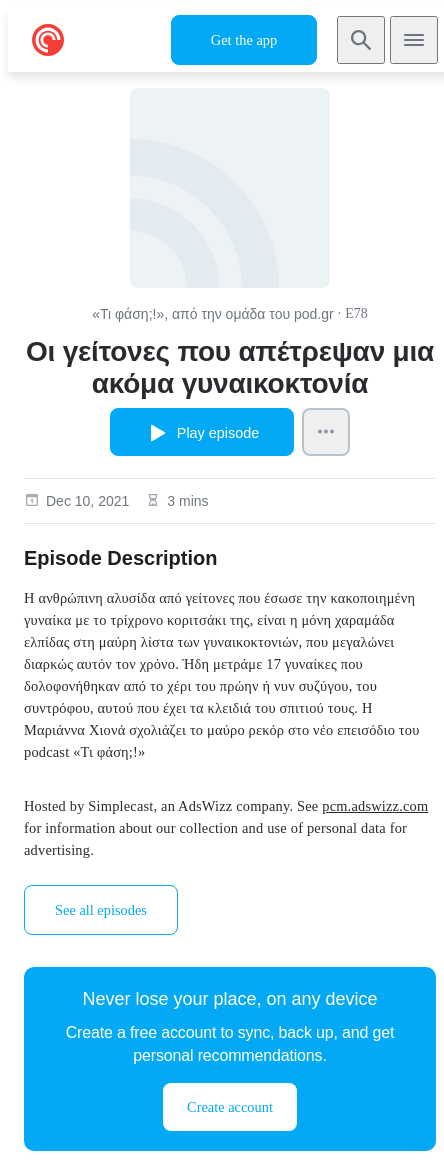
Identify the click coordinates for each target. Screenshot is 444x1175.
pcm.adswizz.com (375, 806)
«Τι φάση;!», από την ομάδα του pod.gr (212, 314)
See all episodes (101, 910)
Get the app (244, 40)
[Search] (361, 40)
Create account (230, 1107)
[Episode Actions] (326, 432)
